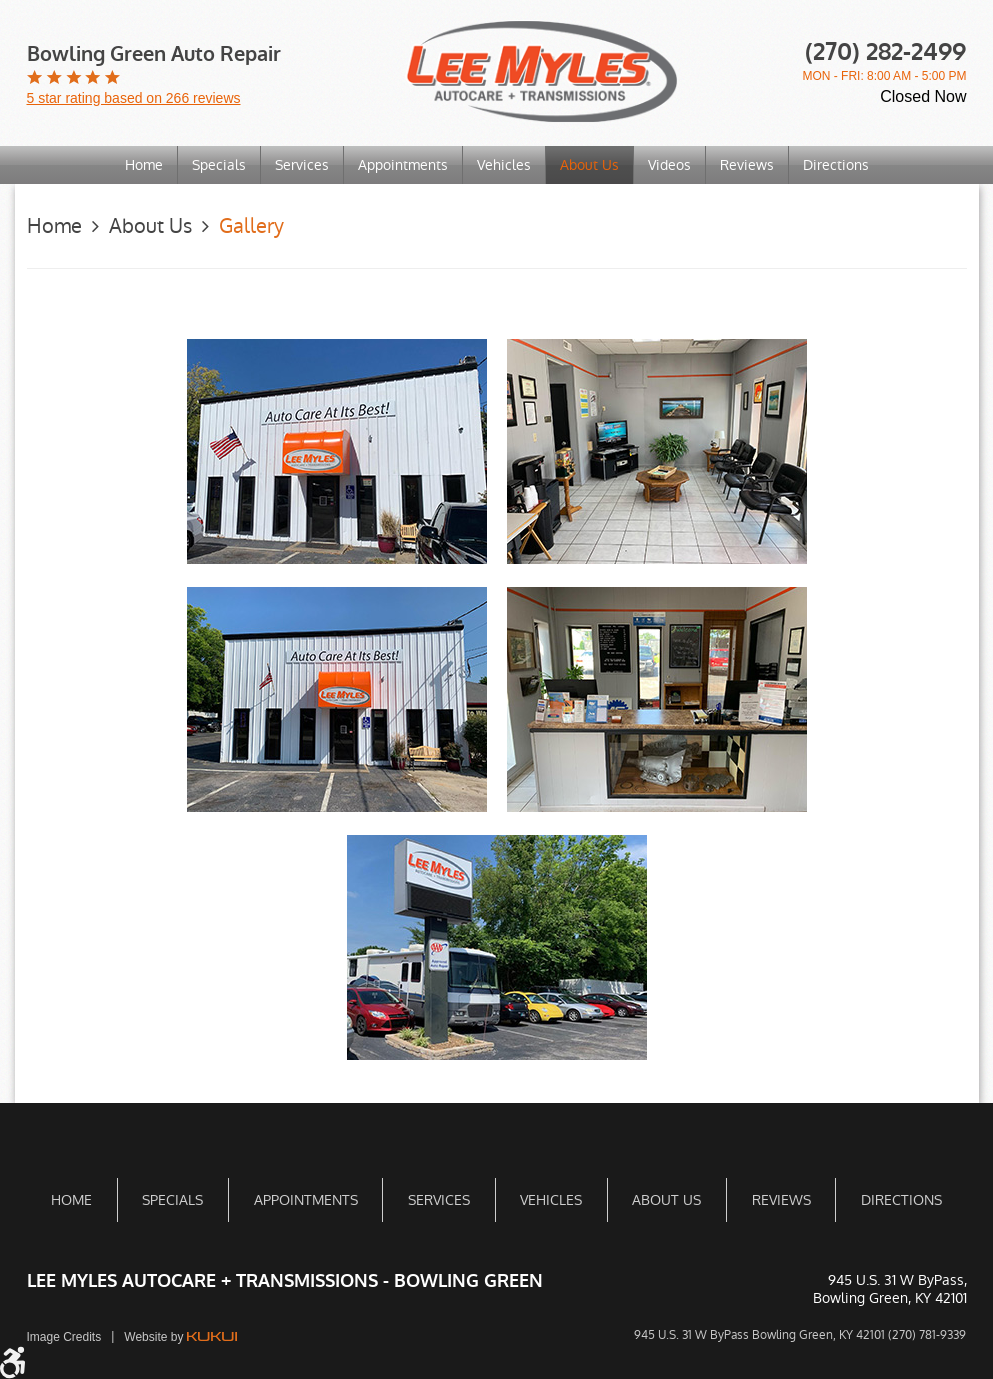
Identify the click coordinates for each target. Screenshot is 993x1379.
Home (144, 165)
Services (302, 165)
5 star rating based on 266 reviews (134, 98)
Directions (836, 165)
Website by (180, 1337)
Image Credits (64, 1337)
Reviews (747, 165)
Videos (669, 165)
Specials (219, 165)
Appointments (403, 165)
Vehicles (504, 165)
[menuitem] (144, 165)
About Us (589, 165)
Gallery (251, 226)
